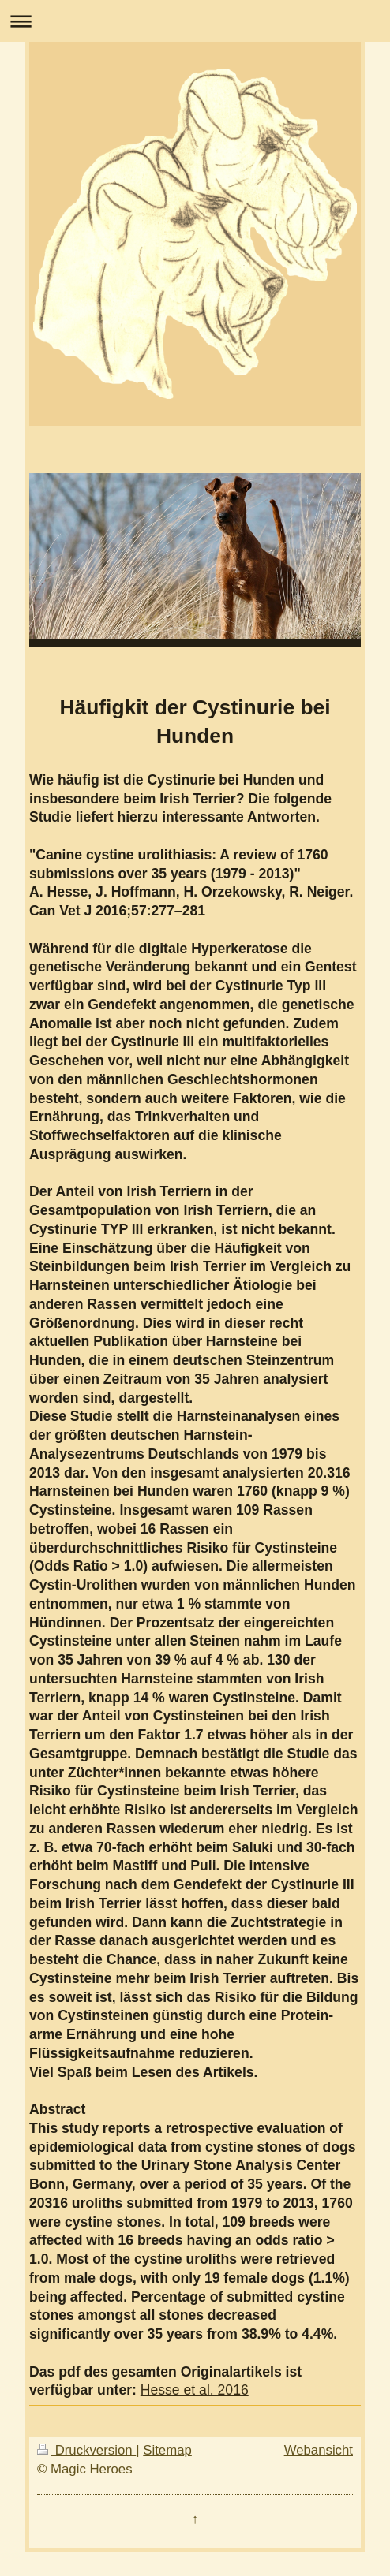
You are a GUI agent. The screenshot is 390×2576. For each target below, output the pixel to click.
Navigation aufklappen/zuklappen (195, 21)
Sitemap (167, 2450)
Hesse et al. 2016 (195, 2390)
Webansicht (318, 2450)
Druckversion (86, 2450)
